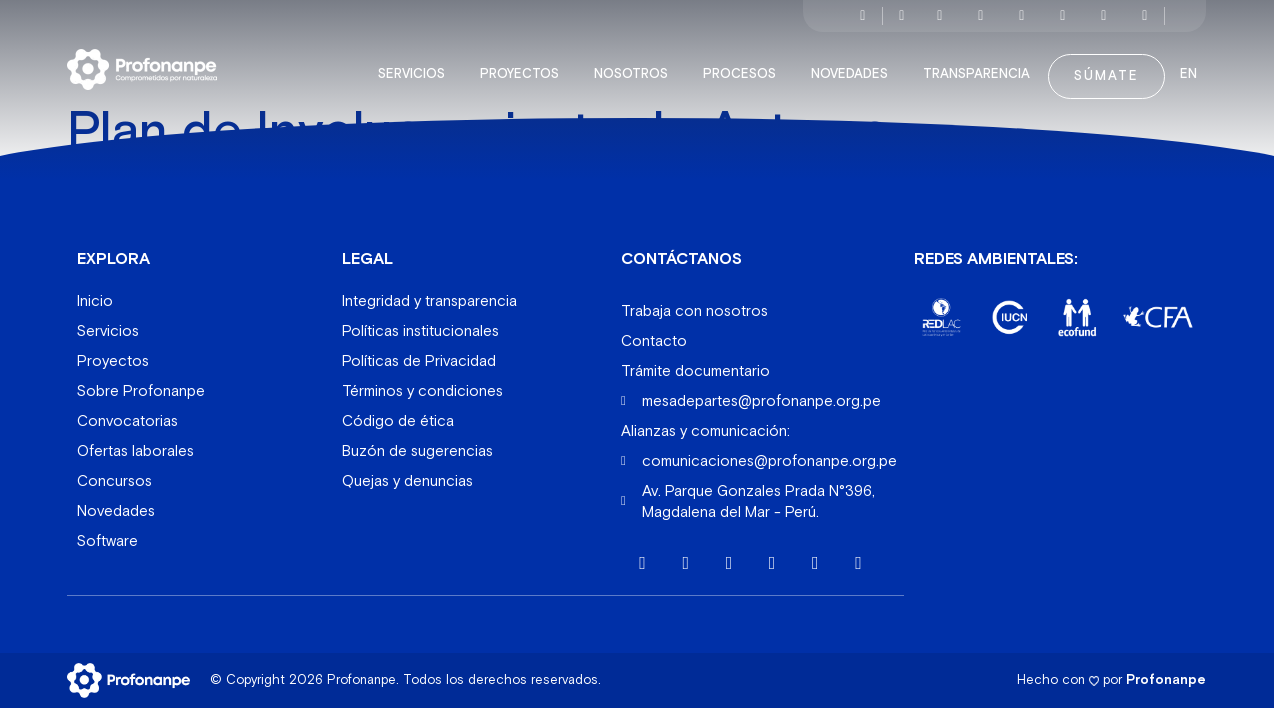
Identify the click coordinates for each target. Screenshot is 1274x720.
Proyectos (524, 64)
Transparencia (981, 64)
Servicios (416, 64)
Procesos (744, 64)
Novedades (854, 64)
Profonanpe (1166, 668)
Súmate (1106, 66)
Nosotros (636, 64)
